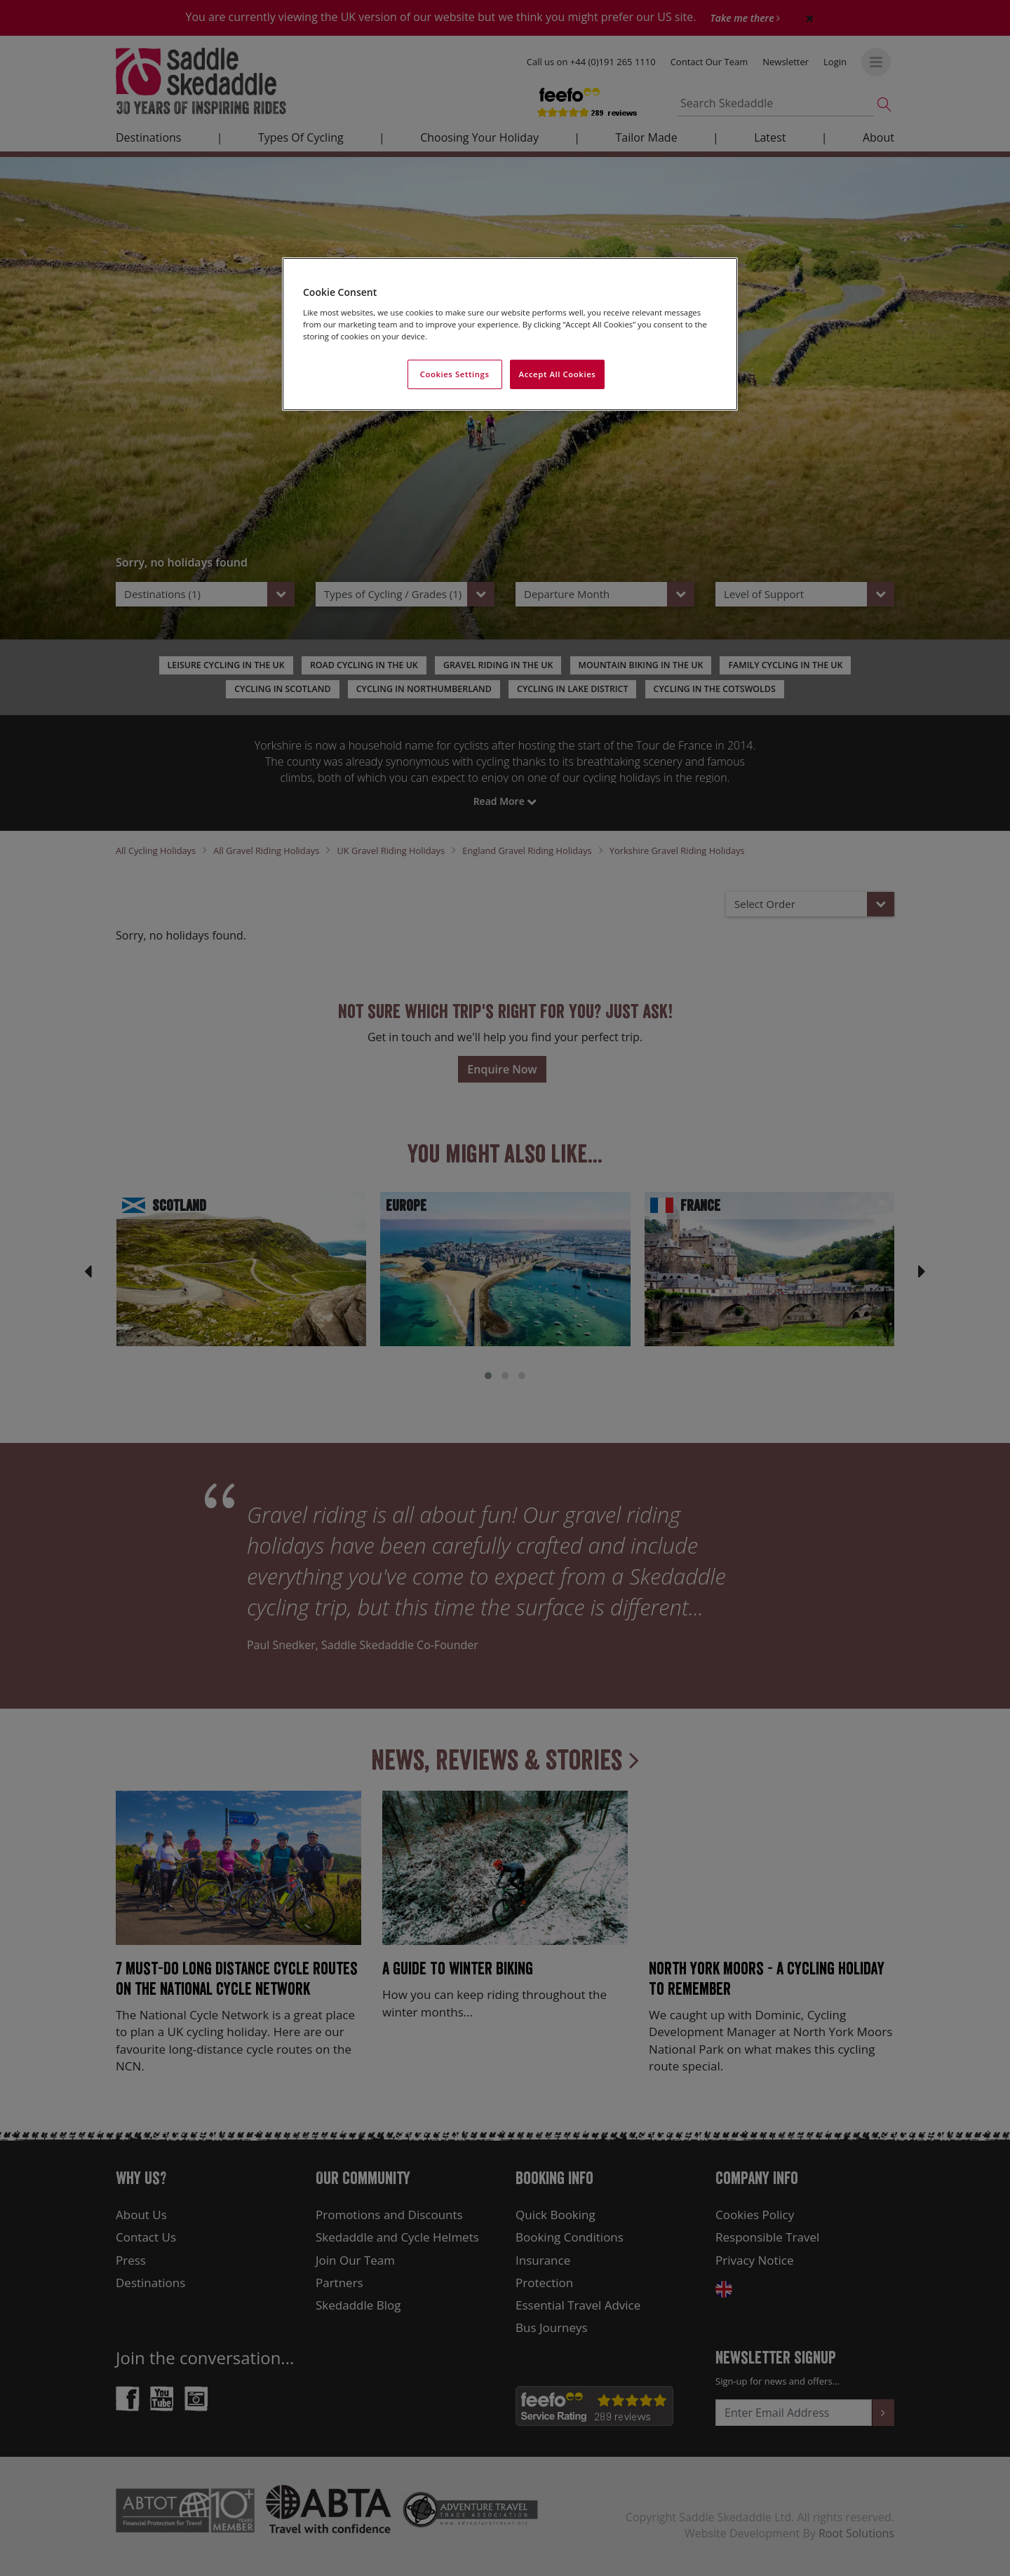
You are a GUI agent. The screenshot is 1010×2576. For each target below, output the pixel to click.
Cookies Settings (455, 374)
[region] (510, 334)
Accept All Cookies (557, 374)
